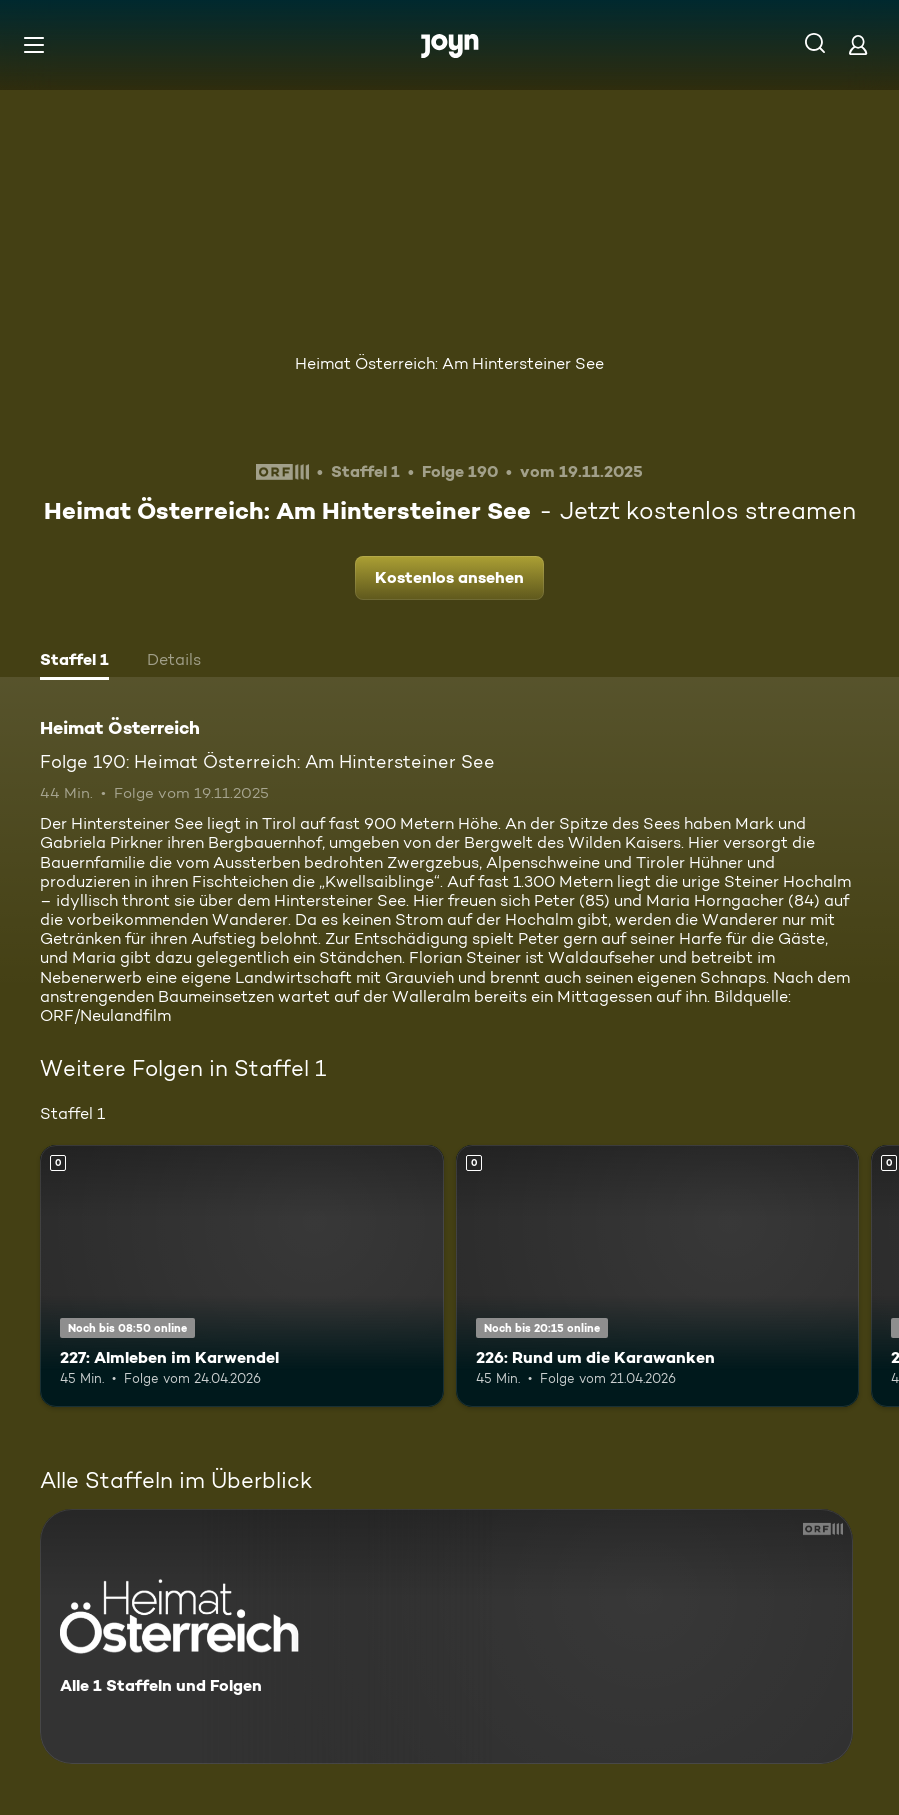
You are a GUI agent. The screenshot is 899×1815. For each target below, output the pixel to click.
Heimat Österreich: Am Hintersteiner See (449, 363)
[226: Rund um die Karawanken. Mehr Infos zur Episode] (658, 1276)
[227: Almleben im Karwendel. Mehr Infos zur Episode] (242, 1276)
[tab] (74, 662)
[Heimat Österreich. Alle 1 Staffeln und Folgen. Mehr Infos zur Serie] (446, 1636)
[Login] (858, 44)
